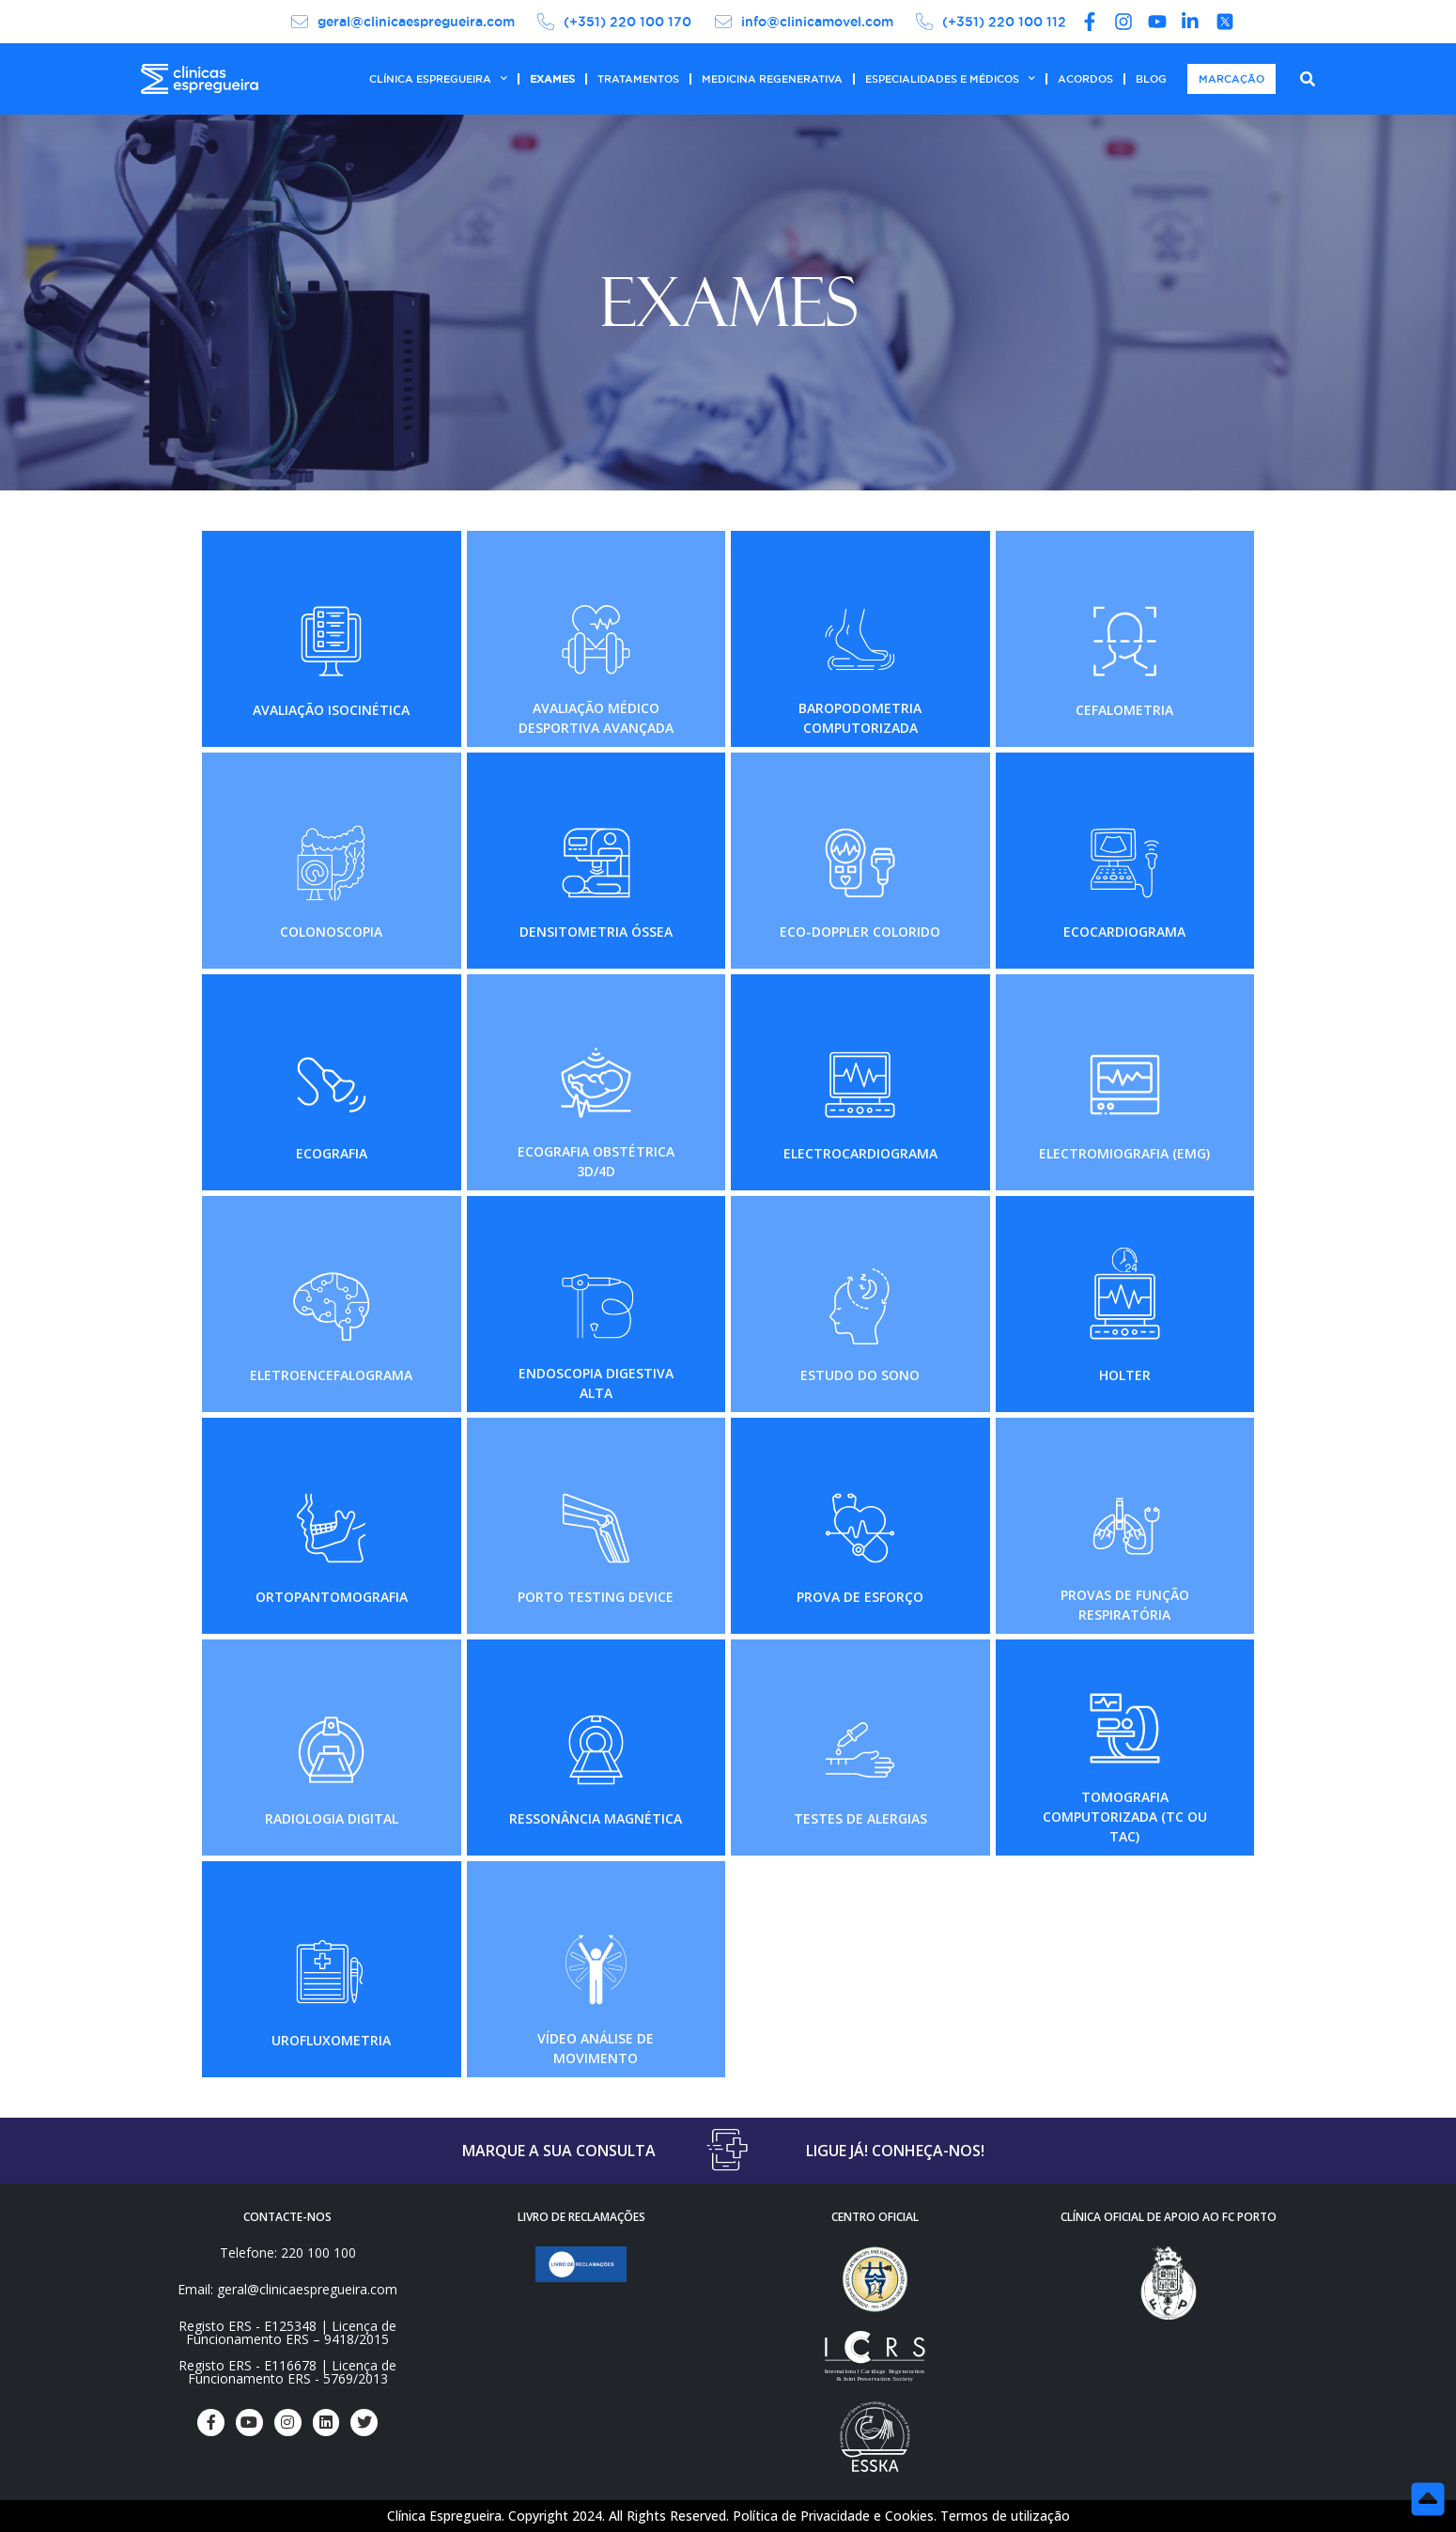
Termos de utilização (1005, 2515)
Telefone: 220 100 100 (288, 2252)
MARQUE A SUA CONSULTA (559, 2150)
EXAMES (552, 79)
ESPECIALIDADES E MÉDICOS (950, 79)
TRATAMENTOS (638, 79)
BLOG (1151, 79)
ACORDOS (1085, 79)
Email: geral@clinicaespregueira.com (287, 2289)
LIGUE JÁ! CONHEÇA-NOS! (895, 2150)
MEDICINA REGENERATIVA (772, 79)
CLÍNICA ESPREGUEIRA (438, 79)
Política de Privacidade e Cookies (833, 2515)
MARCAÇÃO (1231, 79)
